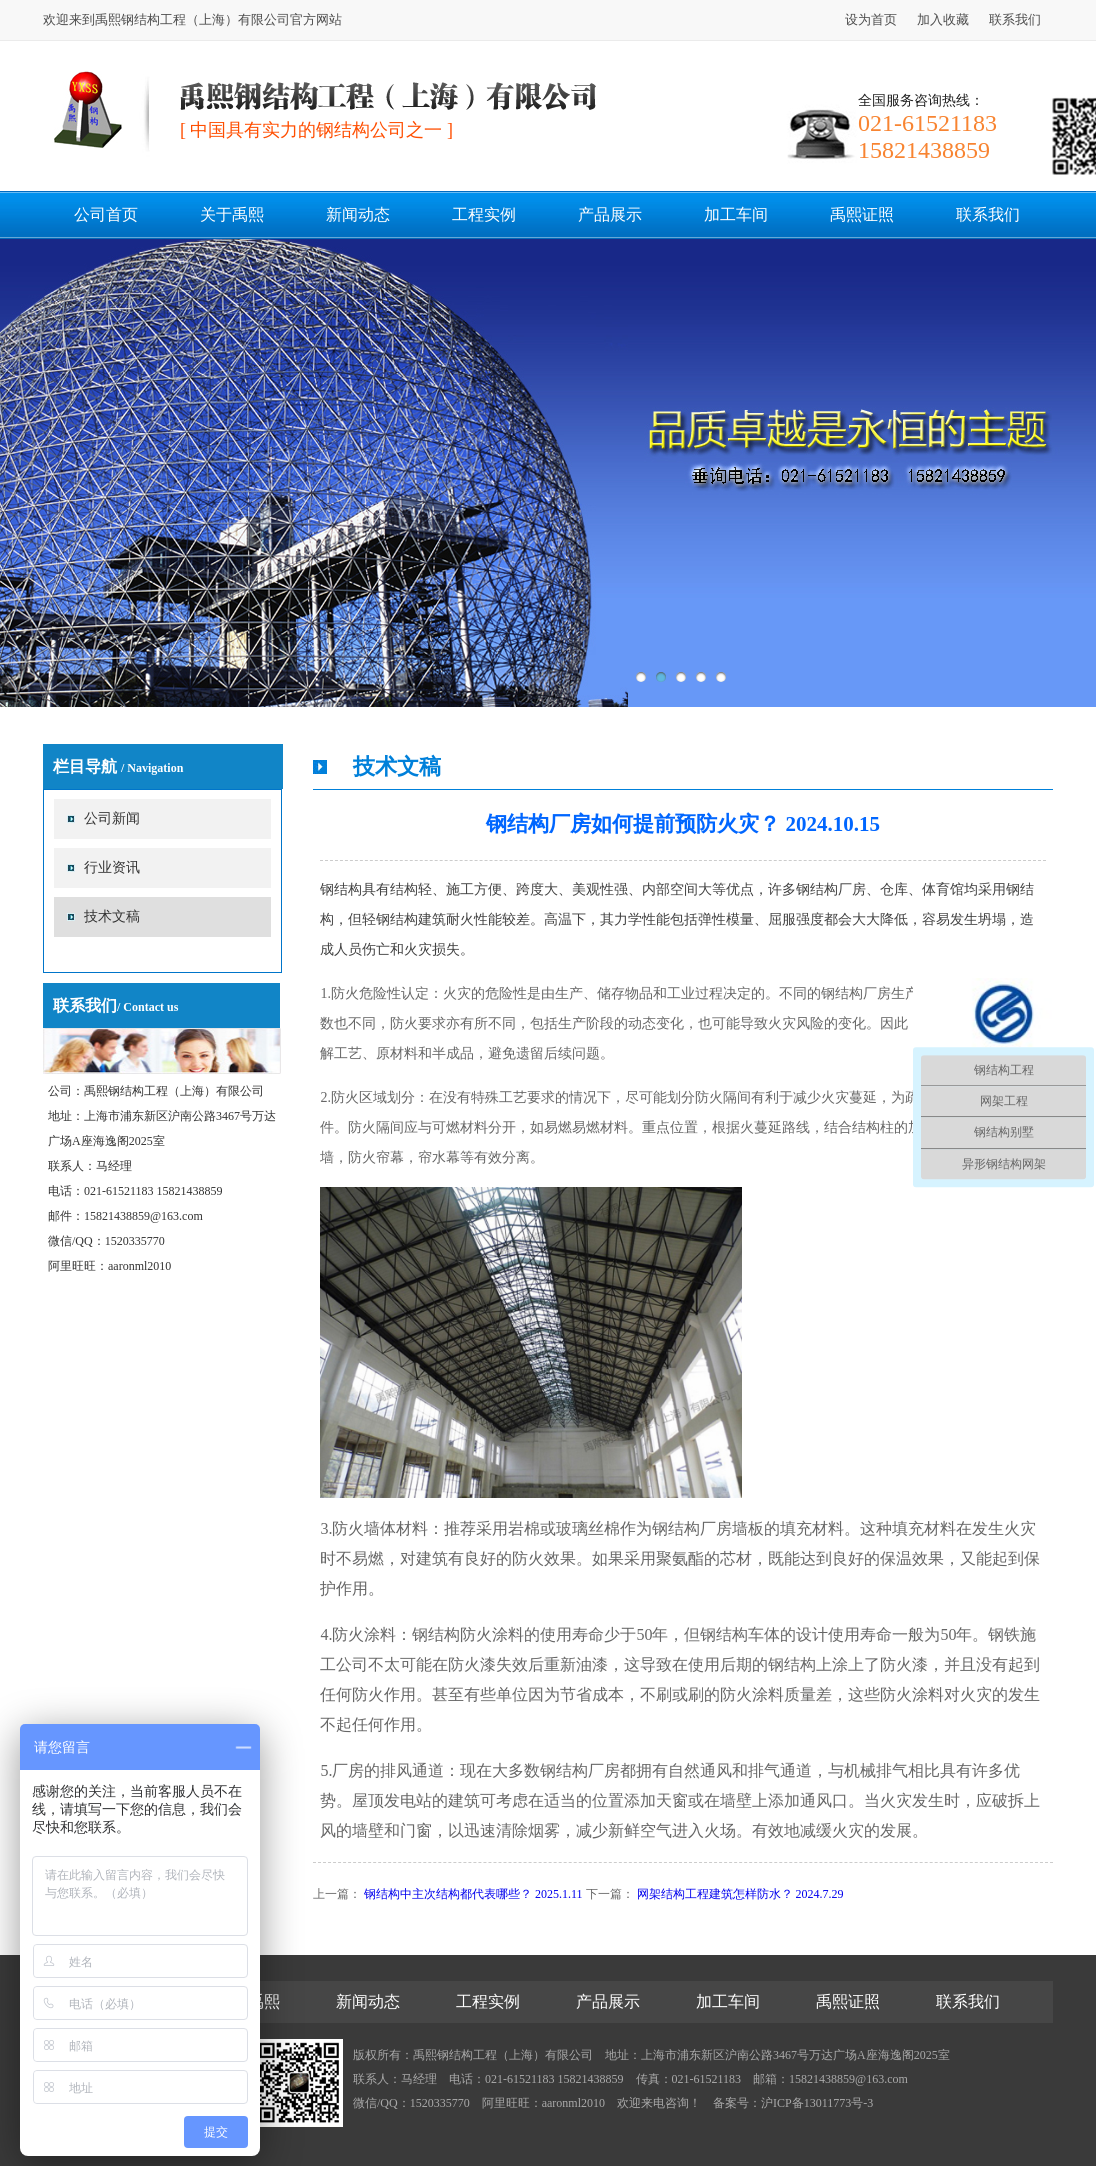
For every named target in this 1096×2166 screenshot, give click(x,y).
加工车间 (736, 214)
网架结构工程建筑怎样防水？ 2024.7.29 (740, 1894)
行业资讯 (112, 867)
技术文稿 (112, 916)
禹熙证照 (862, 214)
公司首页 (106, 214)
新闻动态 (358, 214)
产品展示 (610, 214)
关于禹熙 (232, 214)
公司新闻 (112, 818)
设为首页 (871, 19)
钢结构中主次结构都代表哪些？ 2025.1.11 (473, 1894)
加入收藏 (943, 19)
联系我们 (1015, 19)
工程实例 (484, 214)
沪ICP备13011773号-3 (817, 2103)
